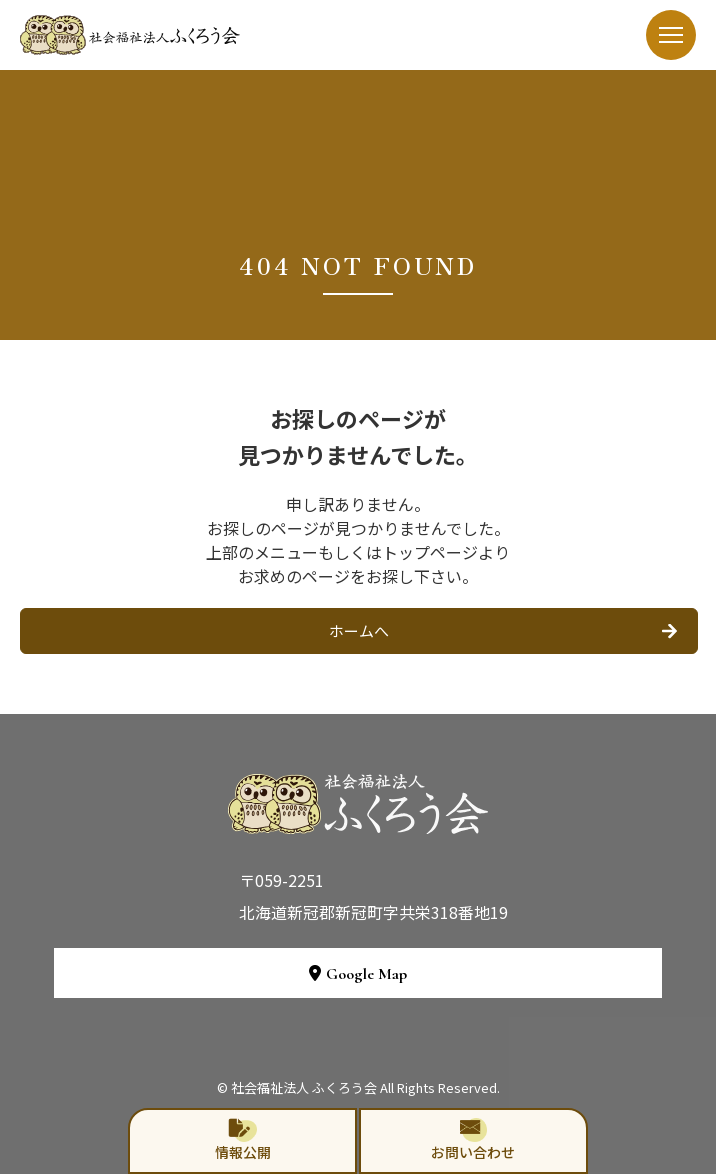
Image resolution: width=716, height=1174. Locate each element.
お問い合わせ (473, 1140)
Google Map (358, 974)
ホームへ (359, 630)
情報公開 (243, 1140)
